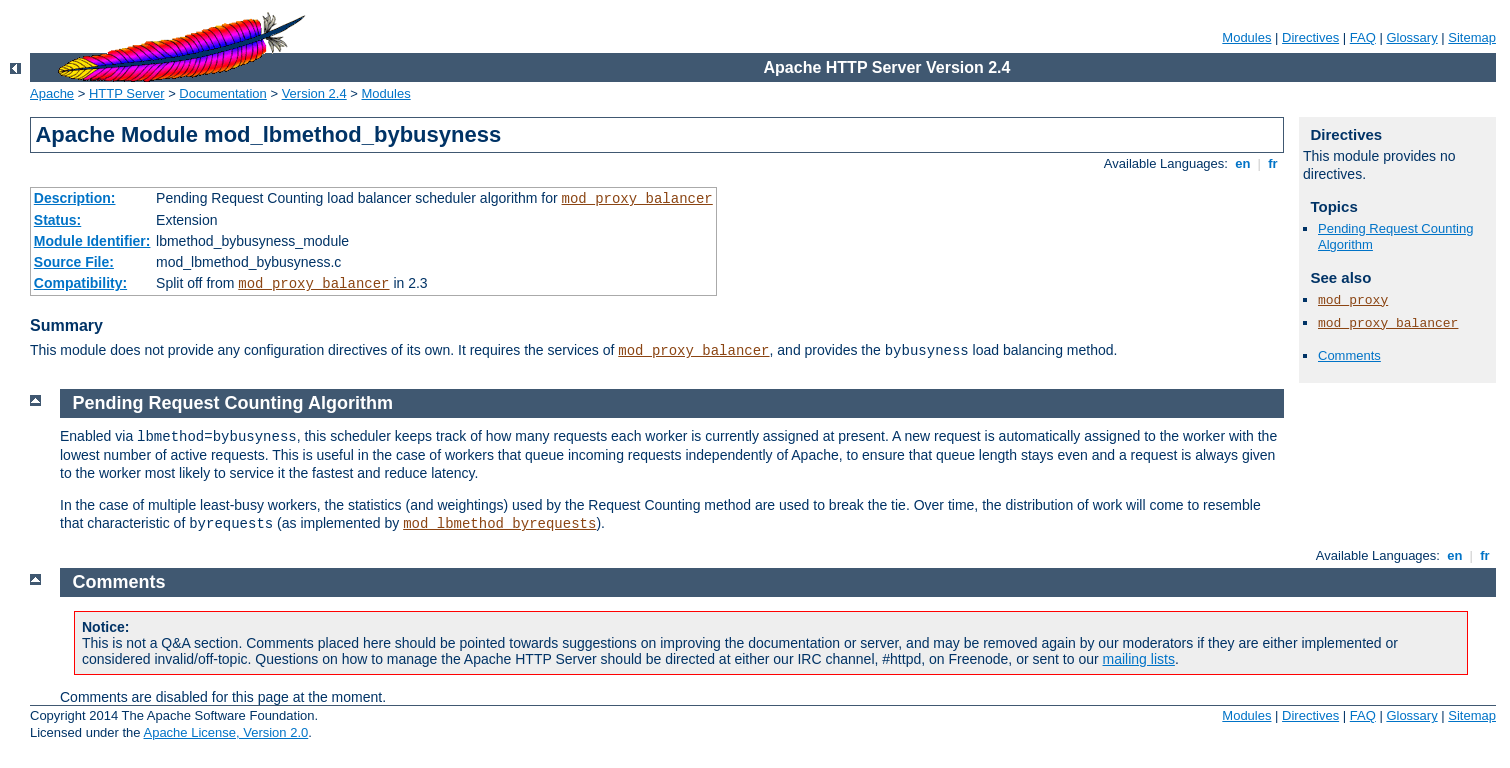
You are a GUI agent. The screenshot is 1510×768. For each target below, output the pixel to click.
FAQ (1363, 37)
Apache (52, 93)
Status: (57, 220)
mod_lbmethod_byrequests (499, 524)
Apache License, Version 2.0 (225, 732)
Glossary (1411, 37)
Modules (1246, 37)
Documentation (222, 93)
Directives (1310, 37)
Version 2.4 (314, 93)
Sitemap (1472, 37)
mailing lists (1139, 659)
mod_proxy (1353, 300)
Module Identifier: (92, 241)
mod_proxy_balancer (637, 199)
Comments (1349, 355)
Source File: (74, 262)
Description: (75, 198)
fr (1273, 163)
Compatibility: (80, 283)
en (1243, 163)
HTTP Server (127, 93)
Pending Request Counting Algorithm (233, 403)
